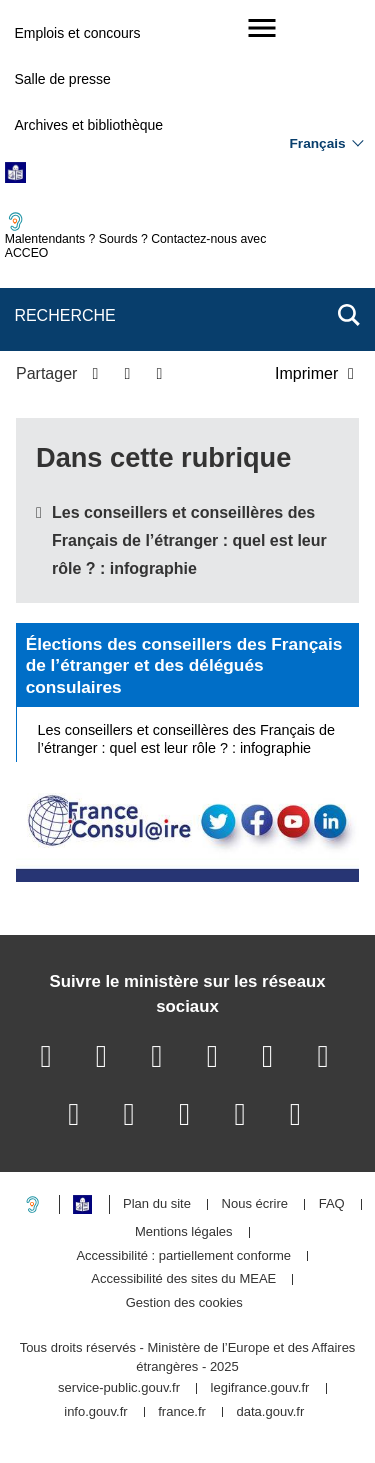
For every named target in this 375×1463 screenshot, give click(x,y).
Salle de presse (62, 79)
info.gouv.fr (95, 1412)
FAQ (332, 1204)
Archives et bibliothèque (88, 125)
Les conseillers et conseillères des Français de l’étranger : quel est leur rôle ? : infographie (189, 540)
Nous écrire (255, 1204)
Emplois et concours (77, 33)
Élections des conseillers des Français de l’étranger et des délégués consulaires (184, 665)
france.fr (182, 1412)
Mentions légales (184, 1232)
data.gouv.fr (271, 1412)
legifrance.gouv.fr (260, 1388)
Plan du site (157, 1204)
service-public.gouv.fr (119, 1388)
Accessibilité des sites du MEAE (183, 1279)
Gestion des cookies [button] (184, 1303)
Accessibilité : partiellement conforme (183, 1256)
